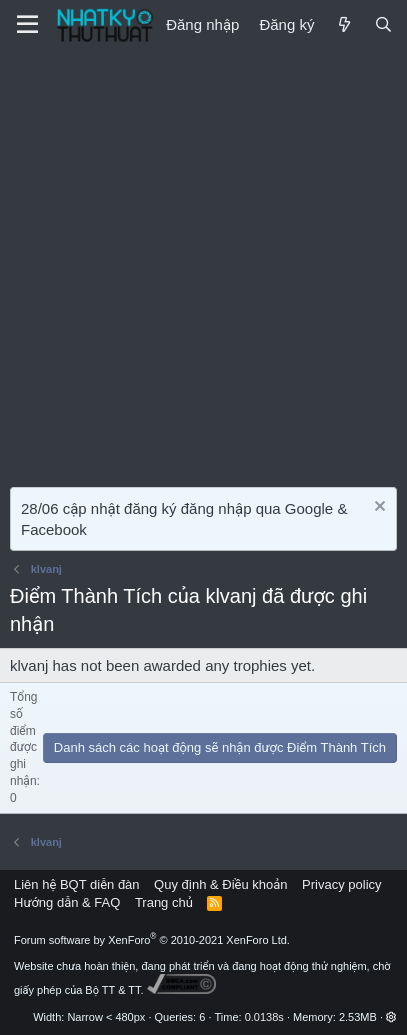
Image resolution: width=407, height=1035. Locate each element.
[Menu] (27, 25)
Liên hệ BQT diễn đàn (77, 884)
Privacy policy (341, 884)
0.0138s (264, 1017)
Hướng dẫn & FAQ (67, 902)
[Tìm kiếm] (383, 24)
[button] (391, 1017)
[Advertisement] (203, 263)
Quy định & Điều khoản (220, 884)
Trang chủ (164, 902)
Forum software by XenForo (152, 940)
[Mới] (343, 24)
